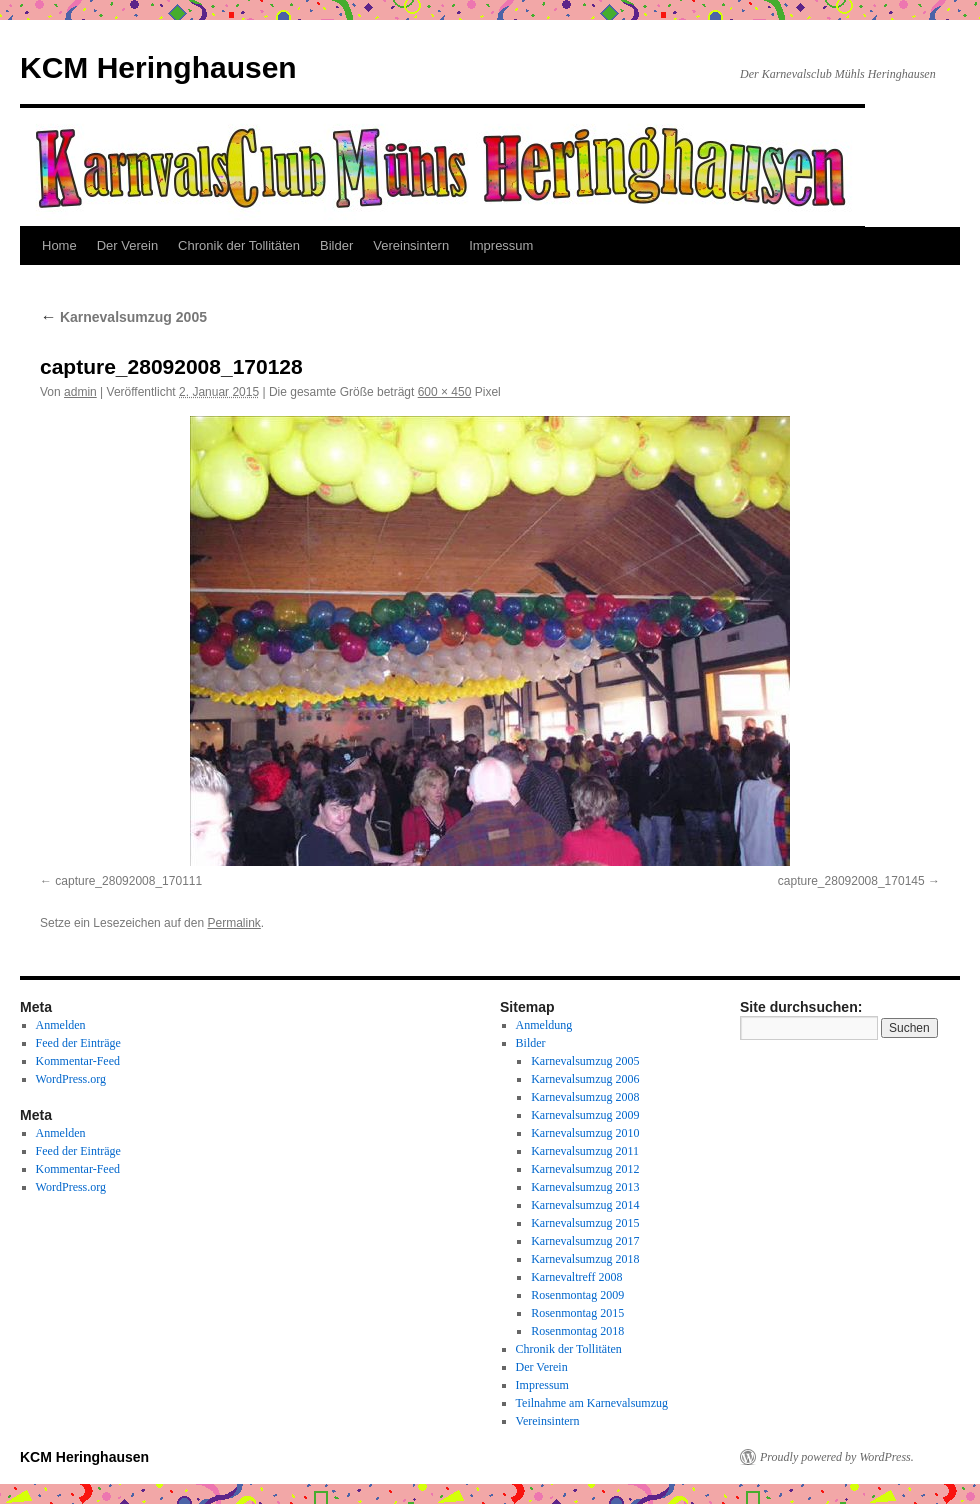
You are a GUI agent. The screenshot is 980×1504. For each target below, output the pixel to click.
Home (59, 245)
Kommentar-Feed (78, 1061)
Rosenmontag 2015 (577, 1313)
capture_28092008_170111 (128, 881)
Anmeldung (544, 1025)
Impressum (501, 245)
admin (80, 392)
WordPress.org (71, 1079)
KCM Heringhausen (158, 67)
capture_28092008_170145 (851, 881)
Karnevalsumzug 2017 (585, 1241)
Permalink (233, 923)
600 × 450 (445, 392)
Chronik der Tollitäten (239, 245)
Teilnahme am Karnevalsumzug (592, 1403)
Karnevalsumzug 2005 (123, 317)
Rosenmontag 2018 (577, 1331)
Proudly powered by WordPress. (837, 1457)
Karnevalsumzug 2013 (585, 1187)
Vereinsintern (411, 245)
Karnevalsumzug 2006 (585, 1079)
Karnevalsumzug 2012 (585, 1169)
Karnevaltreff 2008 (576, 1277)
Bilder (336, 245)
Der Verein (127, 245)
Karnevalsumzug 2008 (585, 1097)
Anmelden (61, 1025)
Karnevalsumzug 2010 (585, 1133)
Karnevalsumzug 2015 (585, 1223)
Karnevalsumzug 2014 (585, 1205)
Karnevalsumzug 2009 (585, 1115)
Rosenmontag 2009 (577, 1295)
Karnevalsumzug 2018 (585, 1259)
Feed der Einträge (78, 1043)
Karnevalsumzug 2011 (585, 1151)
